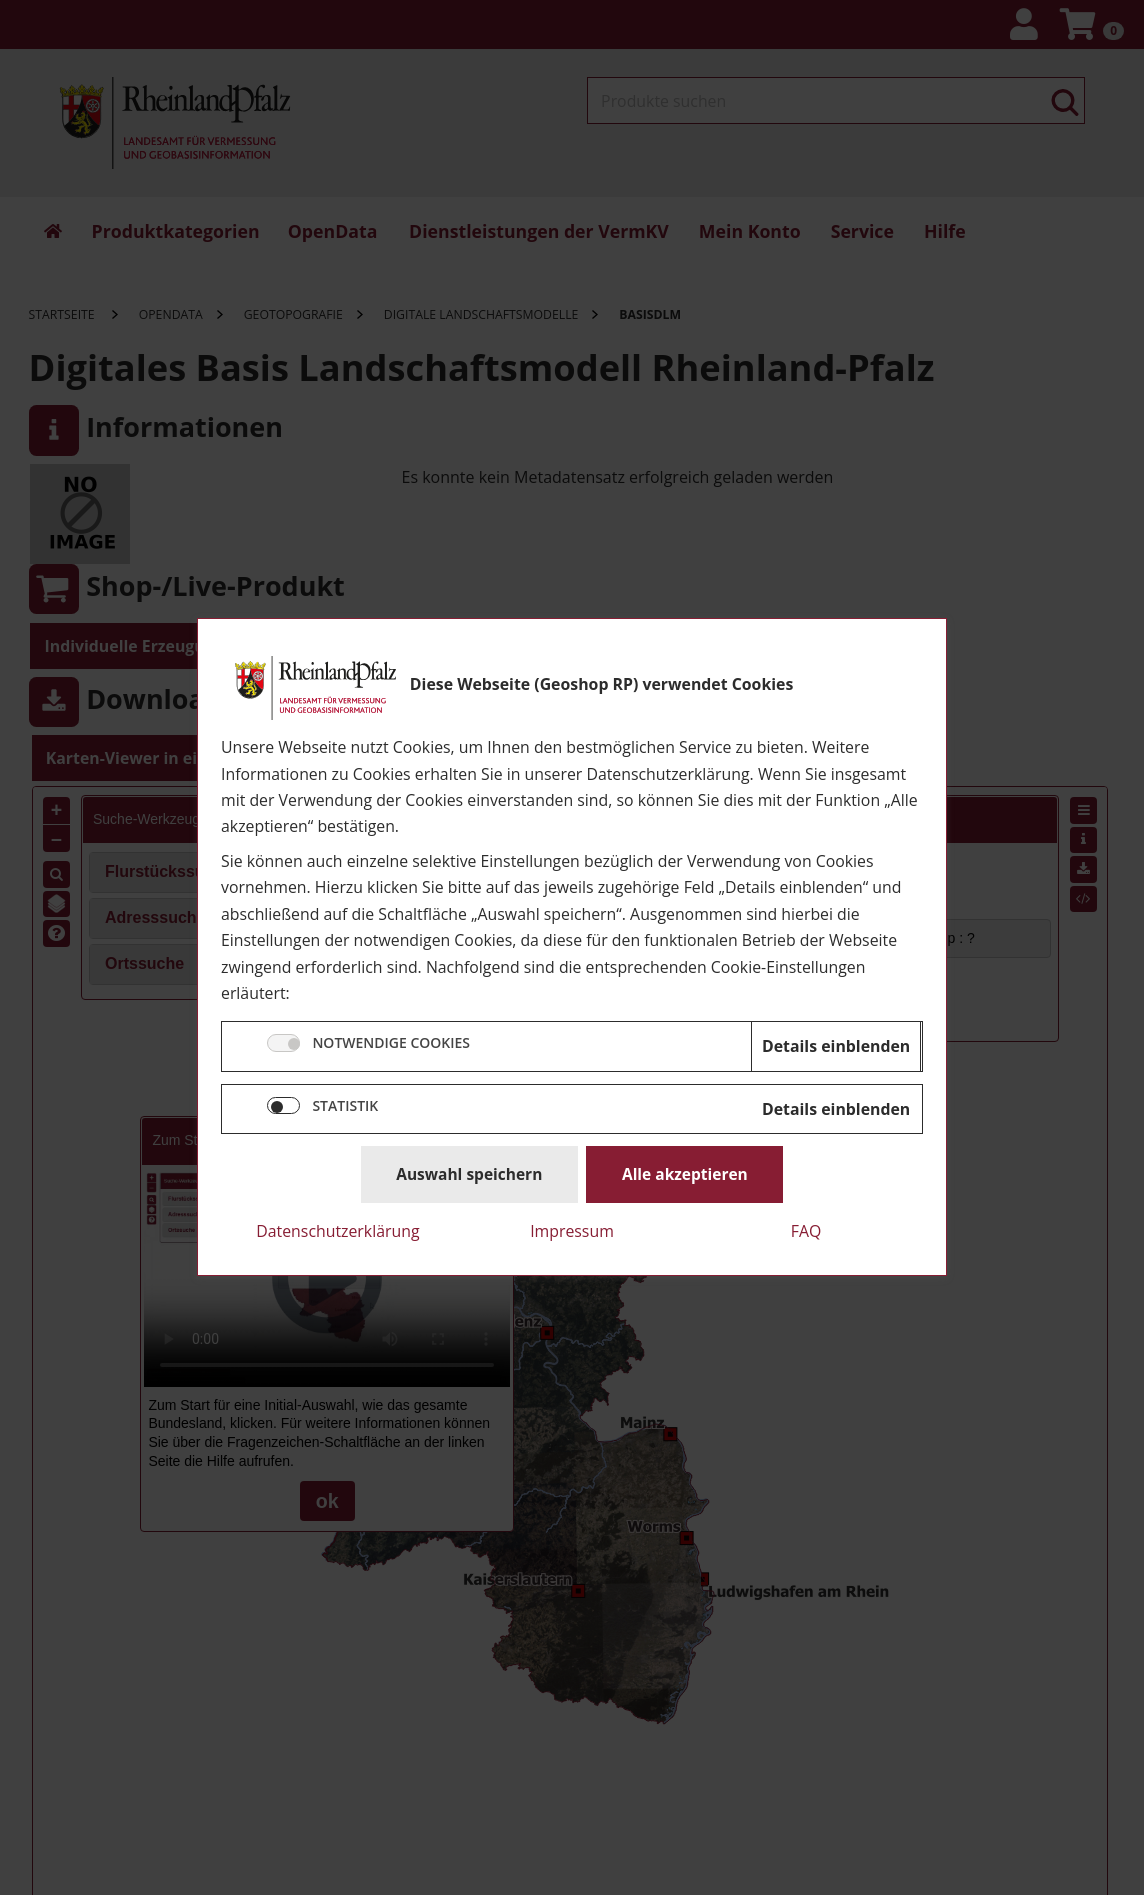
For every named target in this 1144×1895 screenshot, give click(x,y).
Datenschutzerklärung (337, 1231)
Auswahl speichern (469, 1174)
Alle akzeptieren (685, 1174)
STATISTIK (345, 1105)
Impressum (572, 1231)
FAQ (806, 1231)
